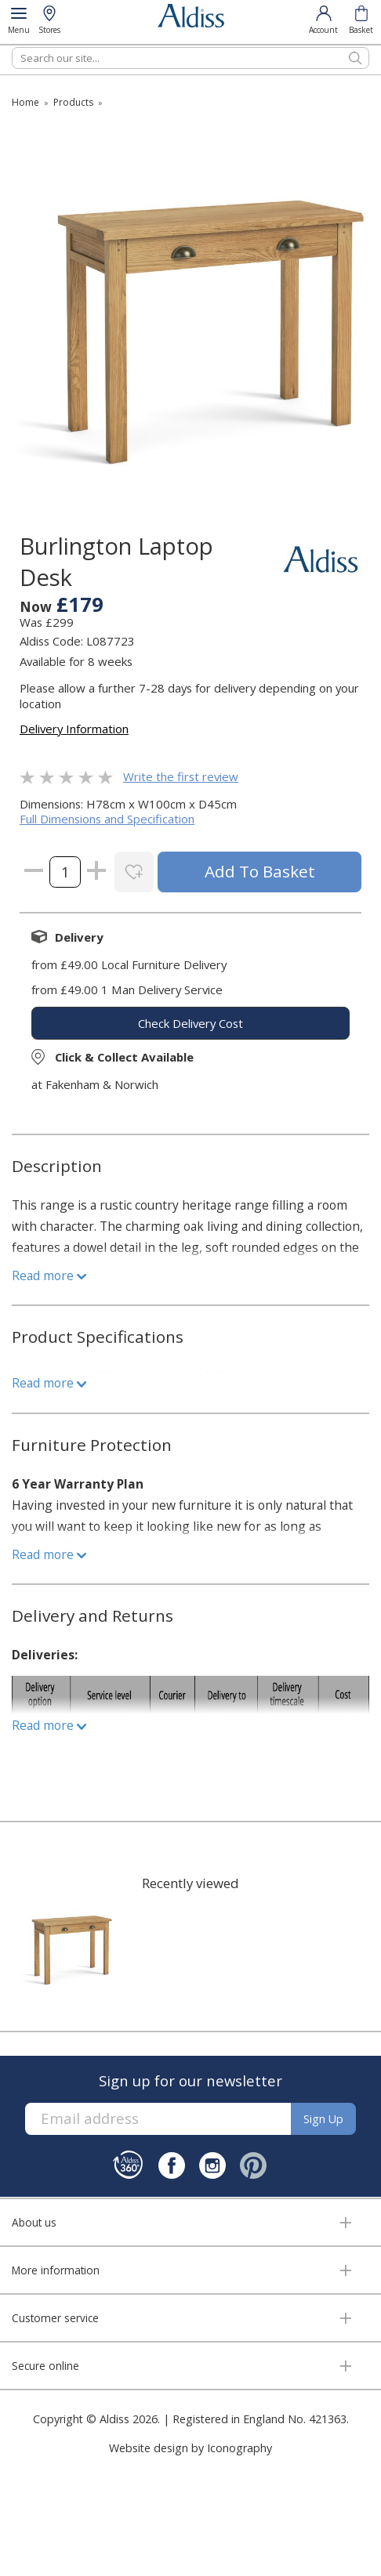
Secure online (45, 2365)
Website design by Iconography (190, 2447)
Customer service (55, 2317)
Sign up (323, 2118)
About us (34, 2222)
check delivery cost (190, 1023)
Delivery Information (74, 728)
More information (56, 2270)
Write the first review (180, 776)
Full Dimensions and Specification (107, 819)
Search (12, 46)
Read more (49, 1275)
